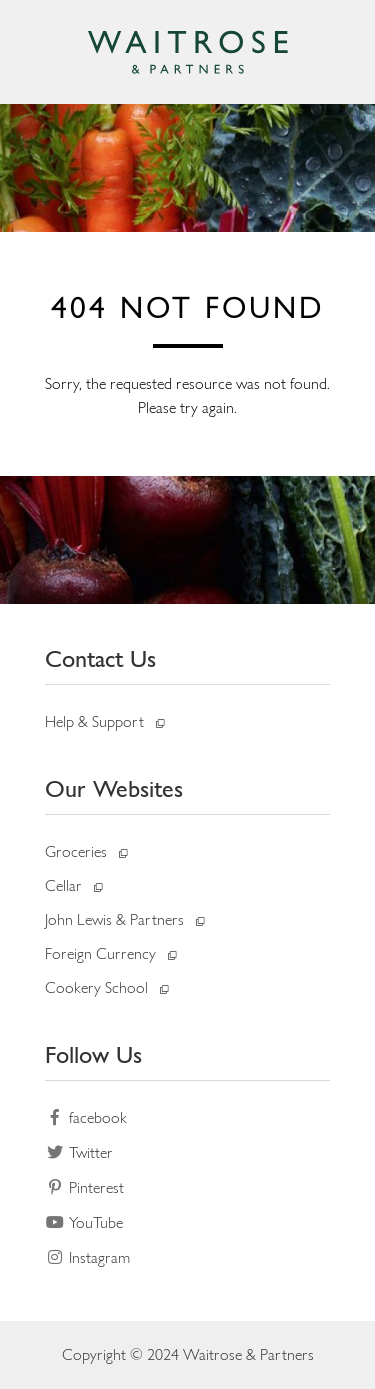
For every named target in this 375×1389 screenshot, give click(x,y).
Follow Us (93, 1054)
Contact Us (100, 658)
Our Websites (114, 788)
